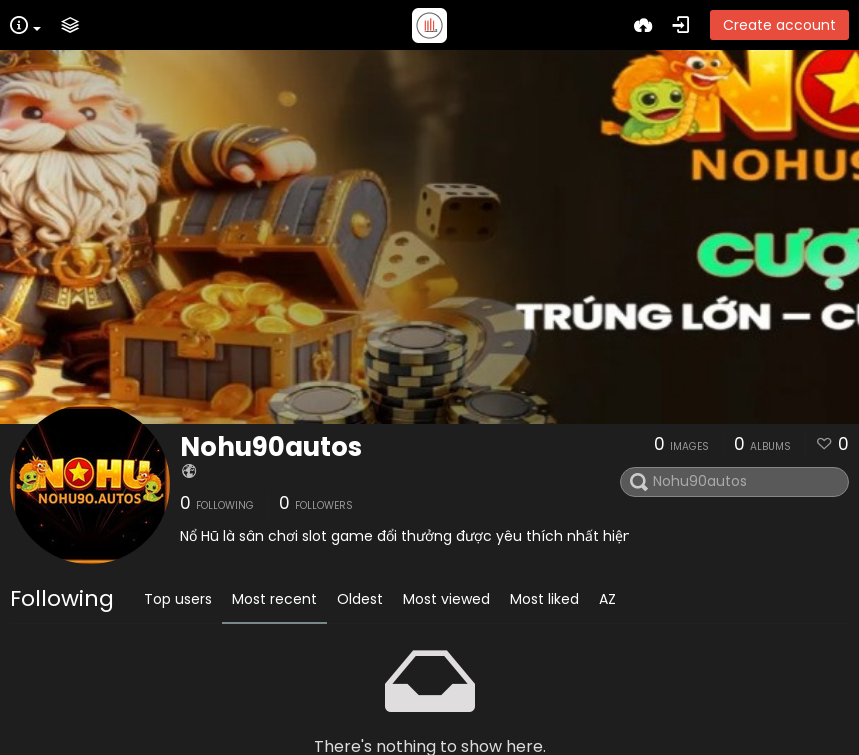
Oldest (360, 599)
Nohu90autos (271, 447)
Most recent (274, 599)
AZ (607, 599)
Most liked (544, 599)
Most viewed (446, 599)
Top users (178, 599)
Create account (779, 25)
